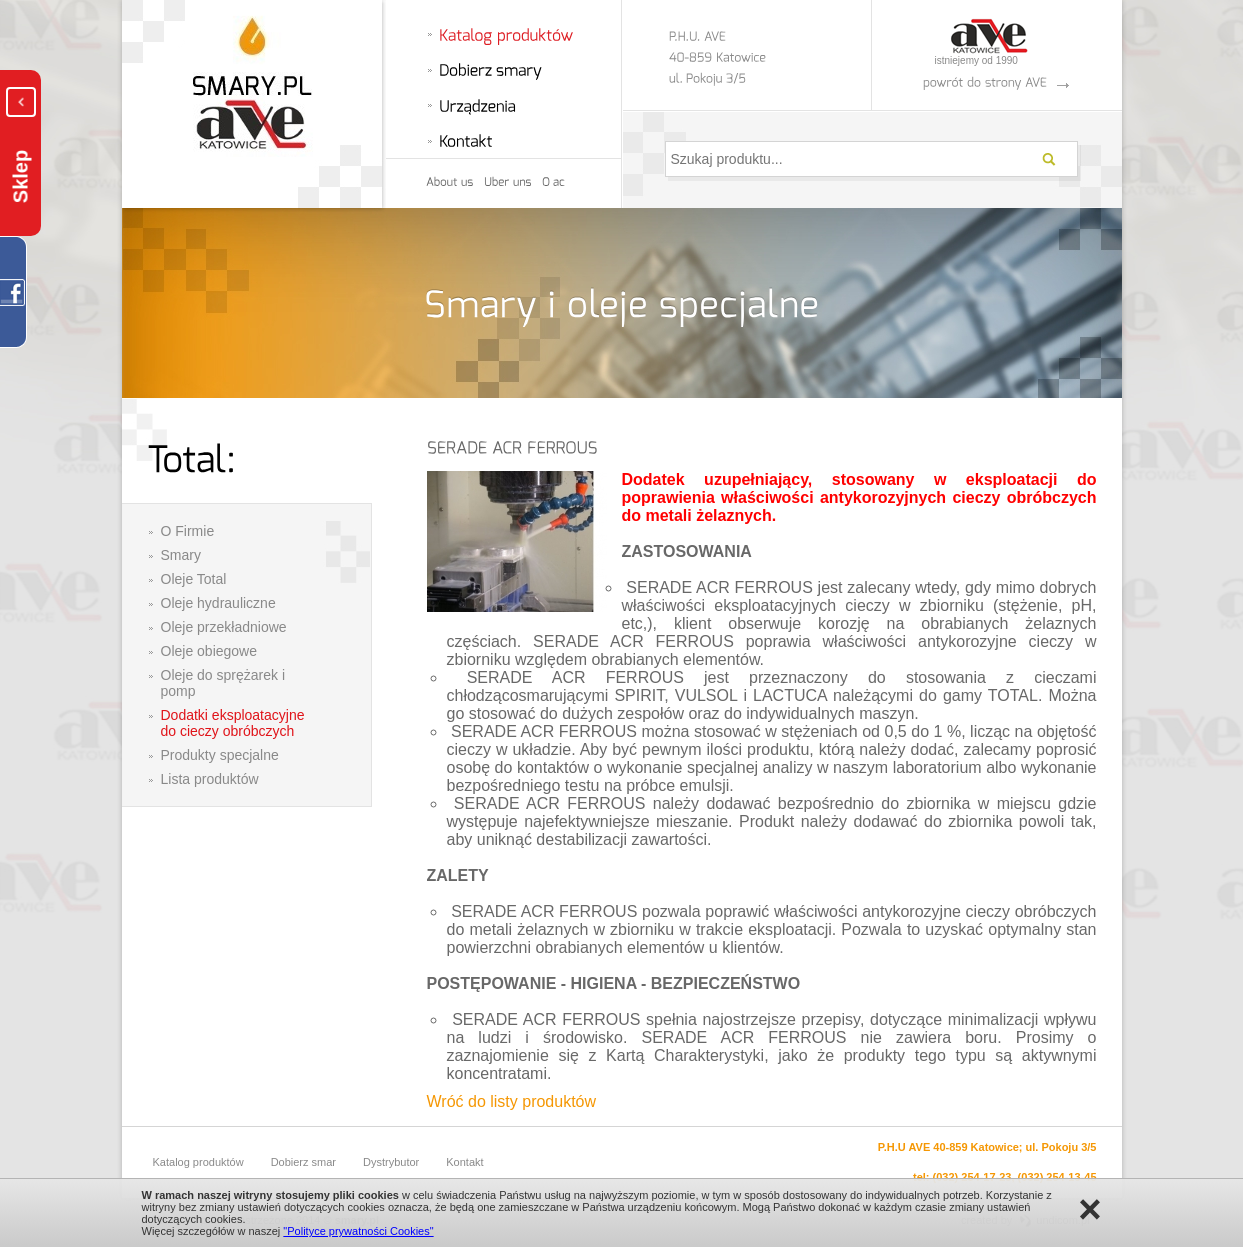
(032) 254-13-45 (1057, 1177)
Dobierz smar (303, 1162)
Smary (181, 555)
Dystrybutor (391, 1162)
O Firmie (188, 531)
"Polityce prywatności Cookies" (358, 1231)
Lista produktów (210, 779)
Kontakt (464, 1162)
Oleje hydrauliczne (218, 603)
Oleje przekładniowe (224, 627)
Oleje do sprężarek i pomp (223, 683)
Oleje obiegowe (209, 651)
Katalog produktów (198, 1162)
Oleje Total (194, 579)
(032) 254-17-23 (972, 1177)
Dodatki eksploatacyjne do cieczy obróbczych (233, 723)
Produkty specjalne (220, 755)
